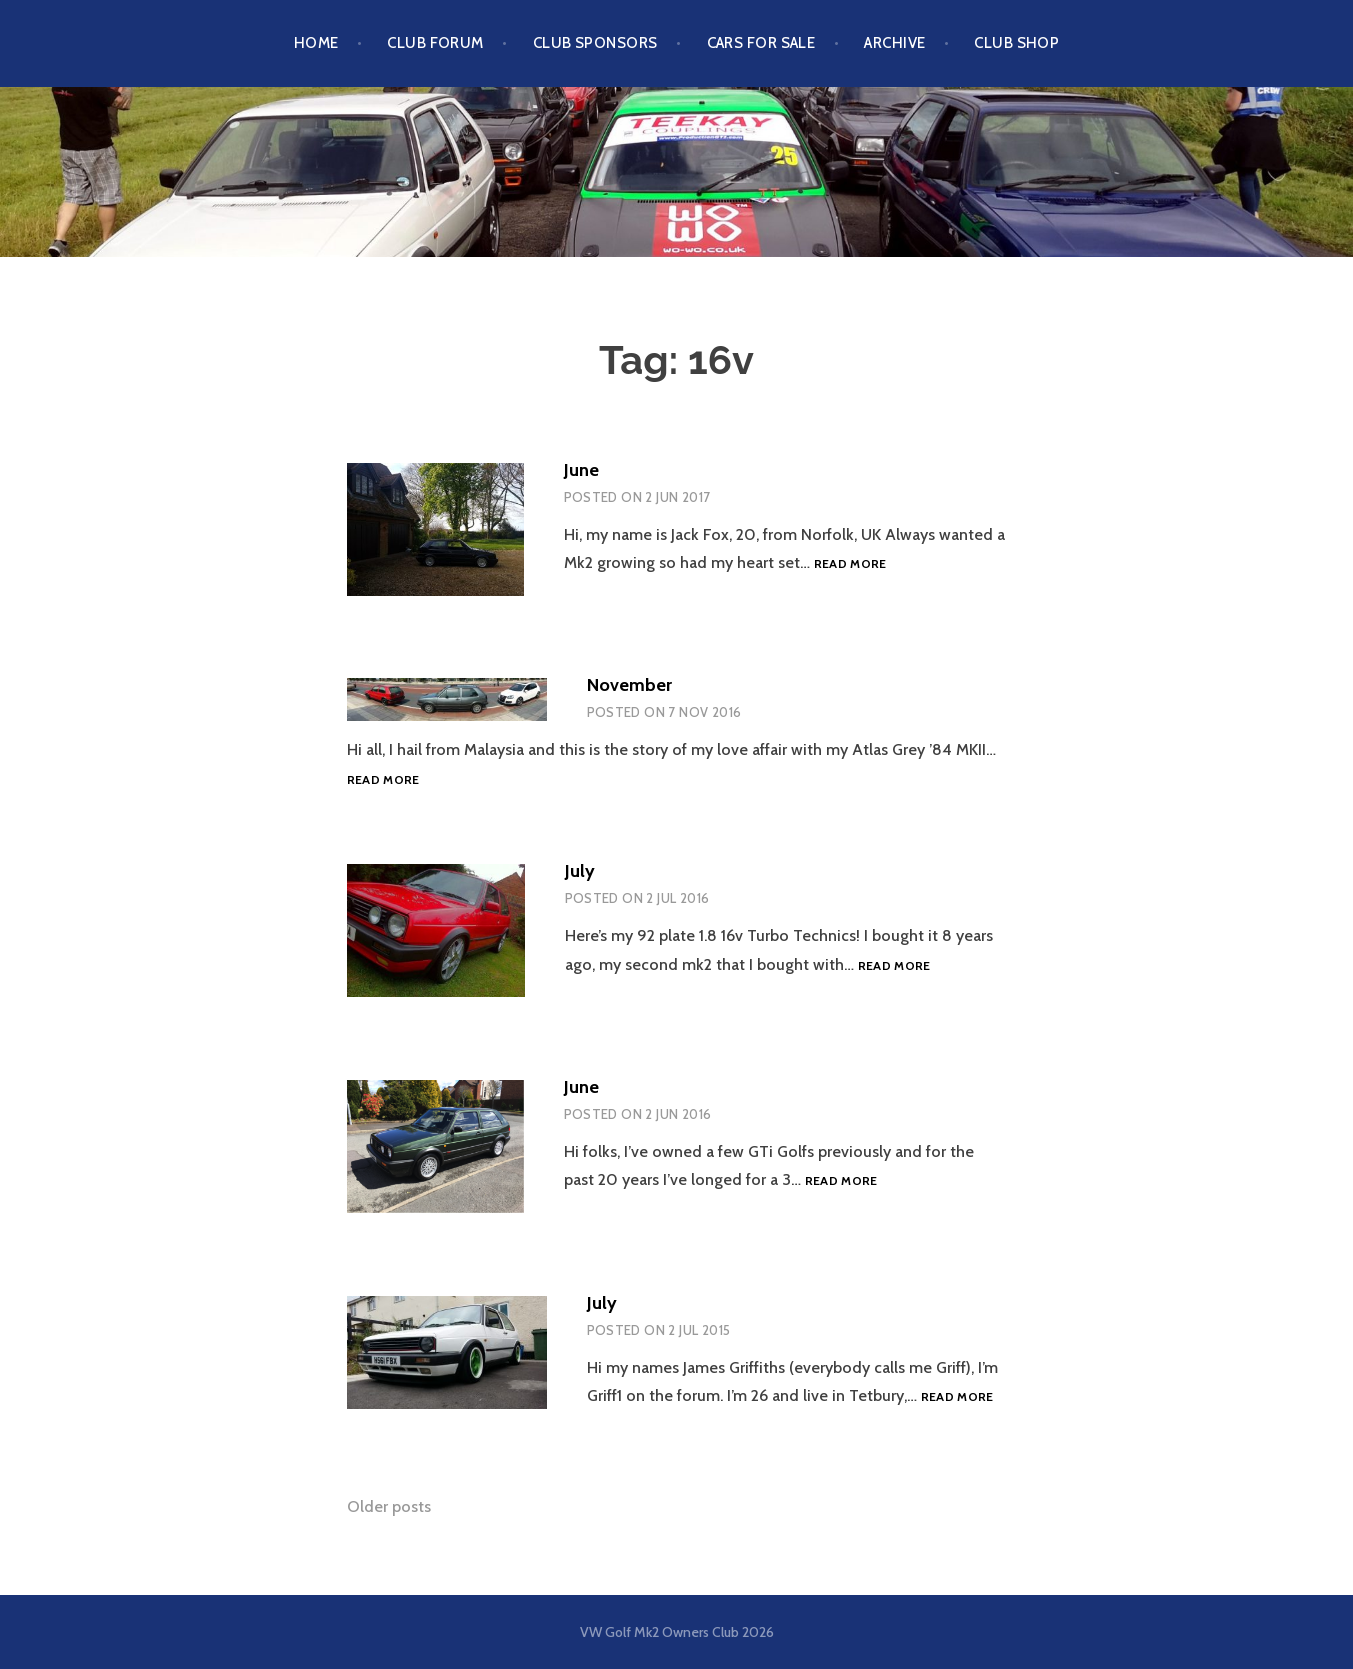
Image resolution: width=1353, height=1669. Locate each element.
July (580, 871)
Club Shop (1016, 43)
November (629, 685)
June (581, 470)
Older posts (389, 1506)
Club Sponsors (595, 43)
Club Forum (435, 43)
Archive (894, 43)
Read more (850, 563)
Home (316, 43)
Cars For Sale (761, 43)
